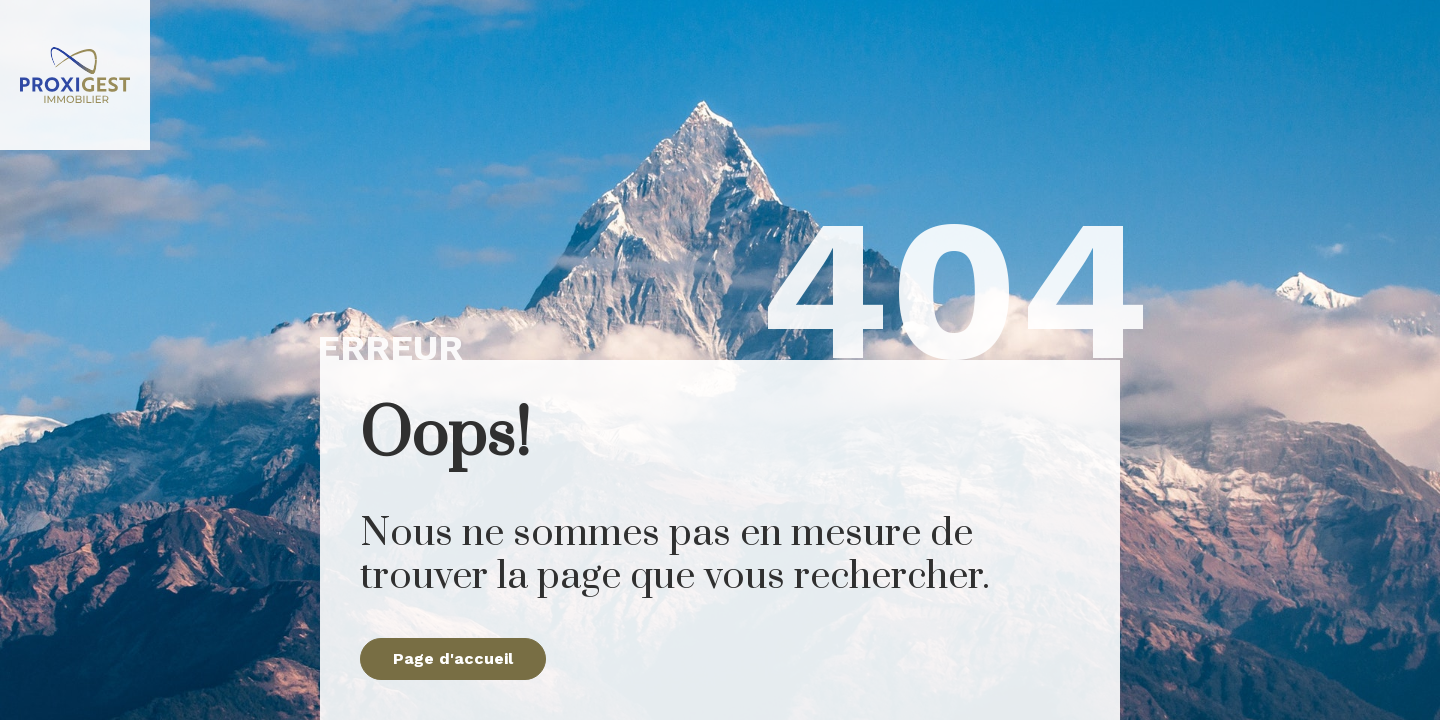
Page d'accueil (453, 658)
